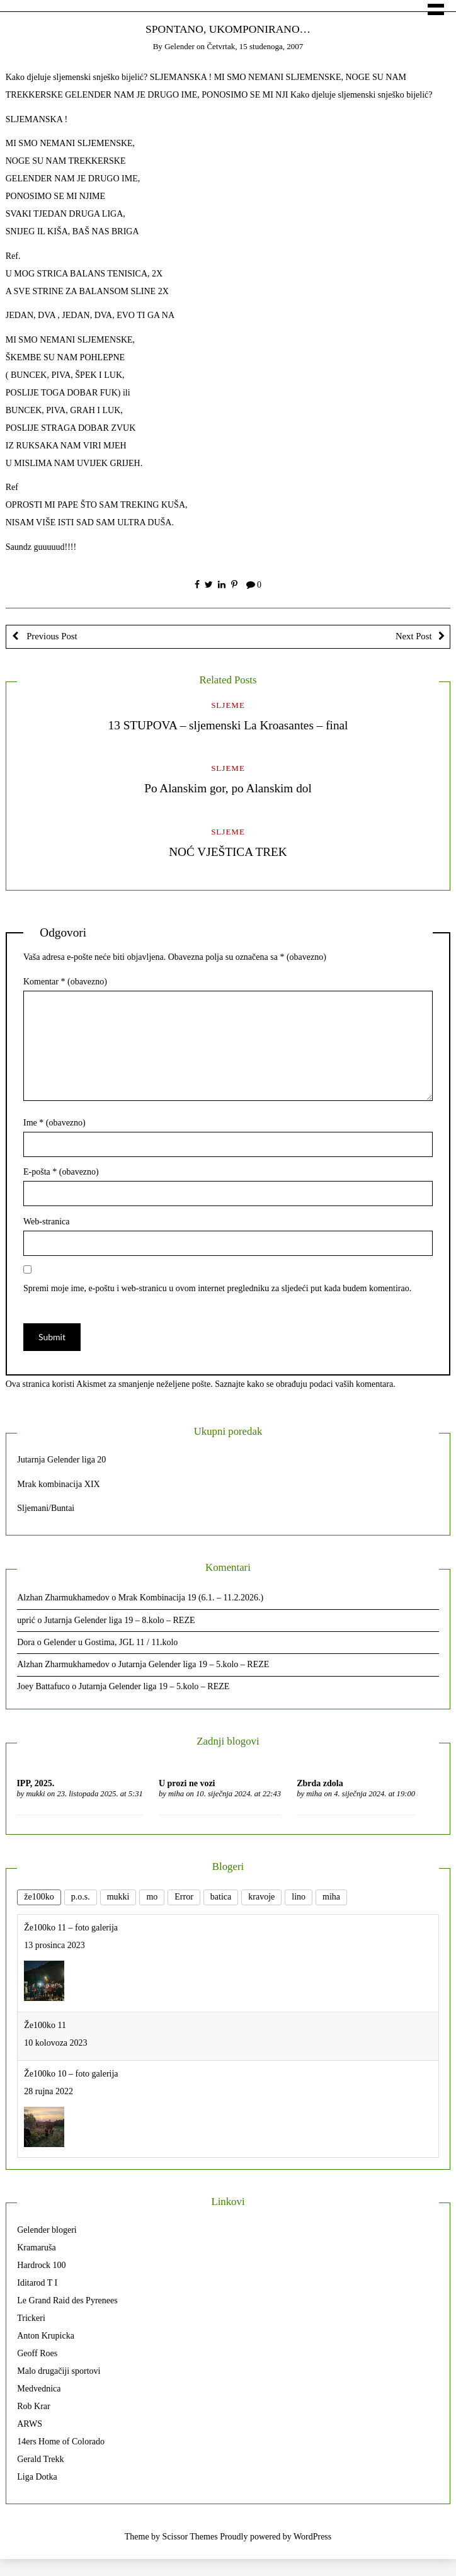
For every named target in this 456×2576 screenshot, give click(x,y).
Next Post (414, 636)
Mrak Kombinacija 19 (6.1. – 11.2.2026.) (190, 1597)
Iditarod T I (37, 2283)
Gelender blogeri (46, 2230)
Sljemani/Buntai (45, 1508)
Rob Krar (33, 2406)
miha (176, 1793)
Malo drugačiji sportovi (58, 2371)
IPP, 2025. (35, 1783)
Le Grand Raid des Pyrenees (67, 2300)
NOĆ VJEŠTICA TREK (228, 851)
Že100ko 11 (45, 2025)
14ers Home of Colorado (61, 2441)
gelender (179, 46)
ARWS (29, 2424)
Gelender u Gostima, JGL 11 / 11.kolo (110, 1642)
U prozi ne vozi (187, 1783)
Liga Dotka (37, 2477)
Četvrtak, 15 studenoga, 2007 (255, 46)
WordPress (312, 2536)
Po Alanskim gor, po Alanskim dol (228, 788)
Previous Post (51, 636)
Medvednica (38, 2388)
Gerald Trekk (40, 2459)
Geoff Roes (37, 2353)
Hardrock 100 (41, 2265)
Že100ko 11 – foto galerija (71, 1927)
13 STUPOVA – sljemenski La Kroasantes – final (228, 725)
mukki (35, 1793)
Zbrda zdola (320, 1783)
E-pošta (61, 1172)
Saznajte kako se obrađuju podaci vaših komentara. (305, 1384)
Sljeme (228, 705)
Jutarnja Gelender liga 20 (61, 1459)
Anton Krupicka (45, 2335)
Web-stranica (46, 1221)
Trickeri (31, 2318)
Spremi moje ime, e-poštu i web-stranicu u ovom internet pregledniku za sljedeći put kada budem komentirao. (217, 1288)
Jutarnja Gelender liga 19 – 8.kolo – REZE (119, 1620)
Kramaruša (36, 2247)
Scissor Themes (190, 2536)
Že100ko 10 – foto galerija (71, 2073)
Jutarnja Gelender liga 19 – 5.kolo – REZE (194, 1664)
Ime (54, 1122)
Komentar (65, 981)
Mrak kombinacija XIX (58, 1484)
